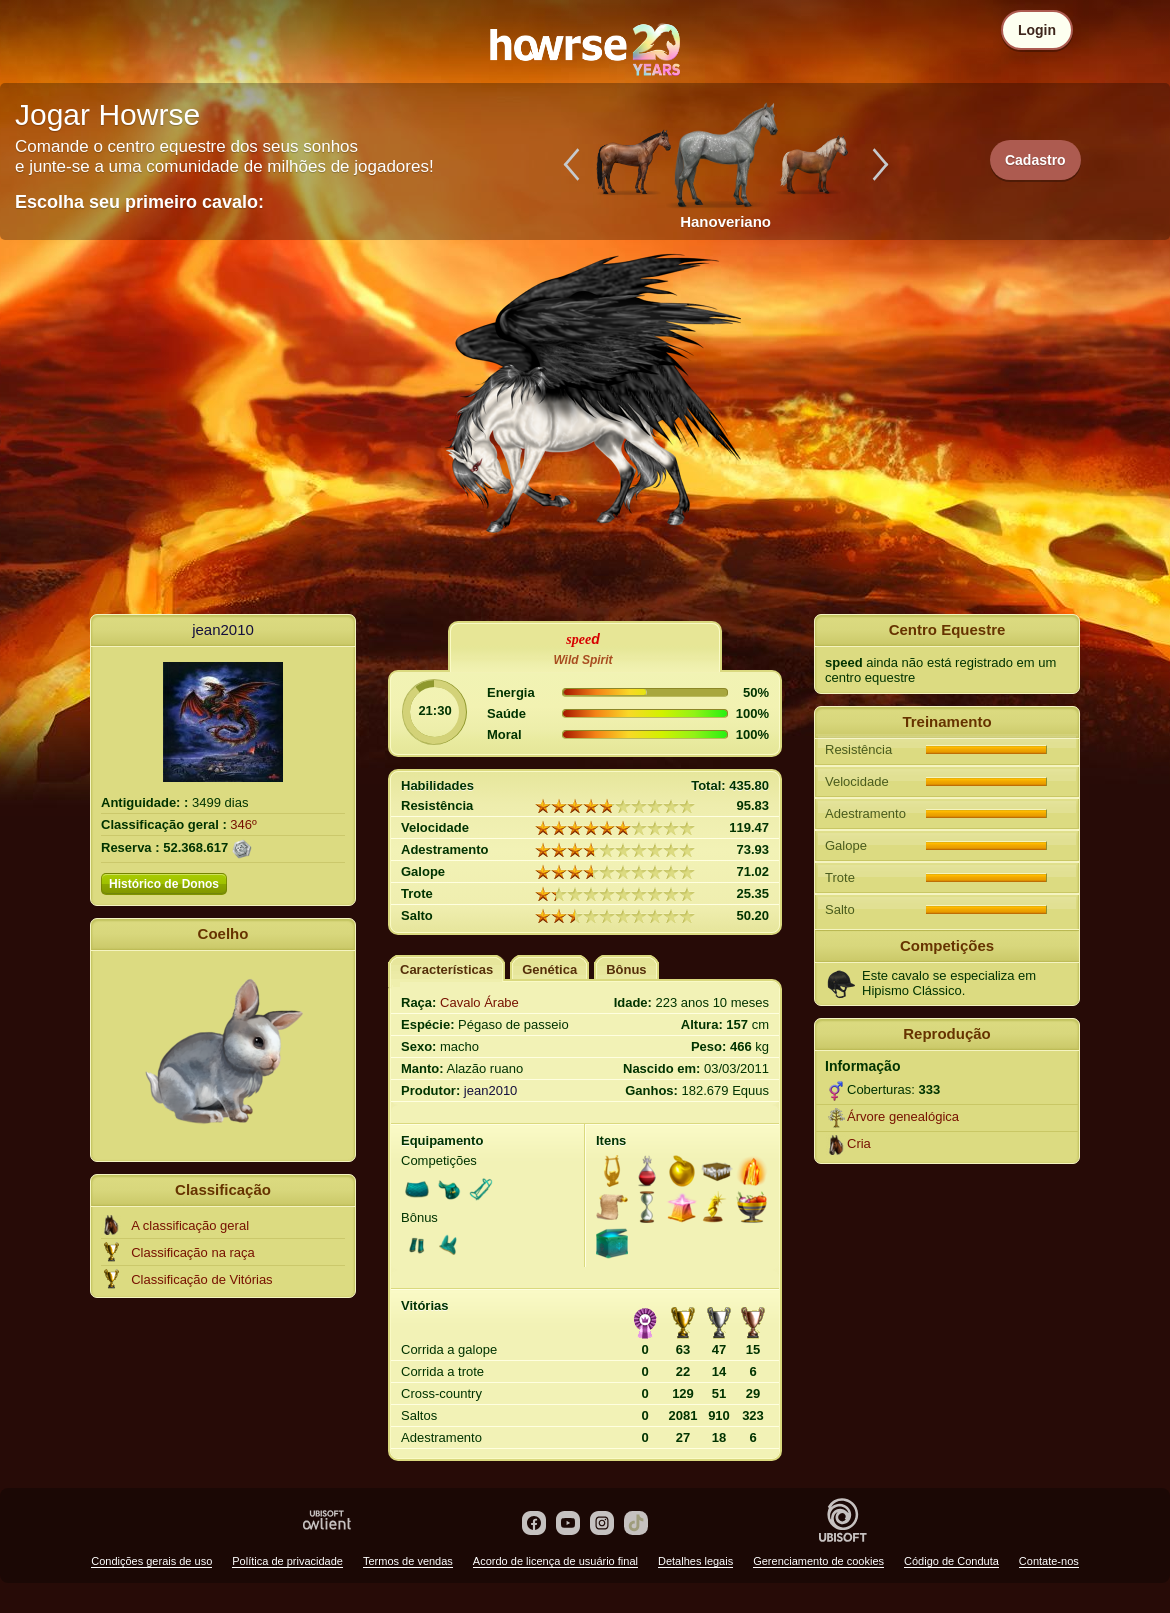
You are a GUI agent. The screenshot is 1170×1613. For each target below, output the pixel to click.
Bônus (626, 969)
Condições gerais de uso (151, 1561)
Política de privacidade (287, 1561)
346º (243, 824)
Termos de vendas (408, 1561)
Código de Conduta (951, 1561)
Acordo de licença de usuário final (555, 1561)
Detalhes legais (695, 1561)
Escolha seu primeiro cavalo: (139, 202)
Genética (549, 969)
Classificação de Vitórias (201, 1279)
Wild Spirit (582, 660)
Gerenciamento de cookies (818, 1561)
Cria (859, 1143)
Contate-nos (1049, 1561)
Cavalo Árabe (479, 1002)
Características (446, 969)
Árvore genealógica (903, 1116)
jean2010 (223, 629)
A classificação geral (190, 1225)
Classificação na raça (193, 1252)
